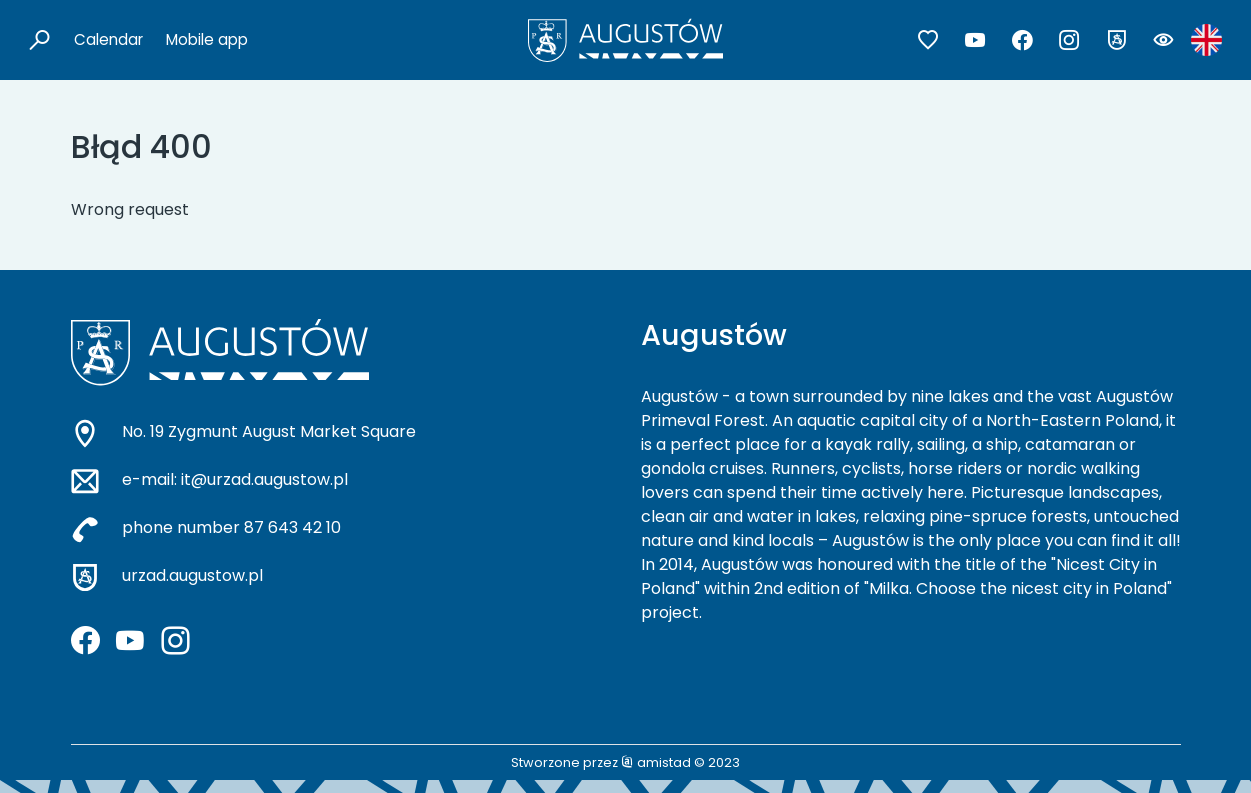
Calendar (108, 39)
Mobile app (207, 39)
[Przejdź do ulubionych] (928, 40)
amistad (656, 762)
